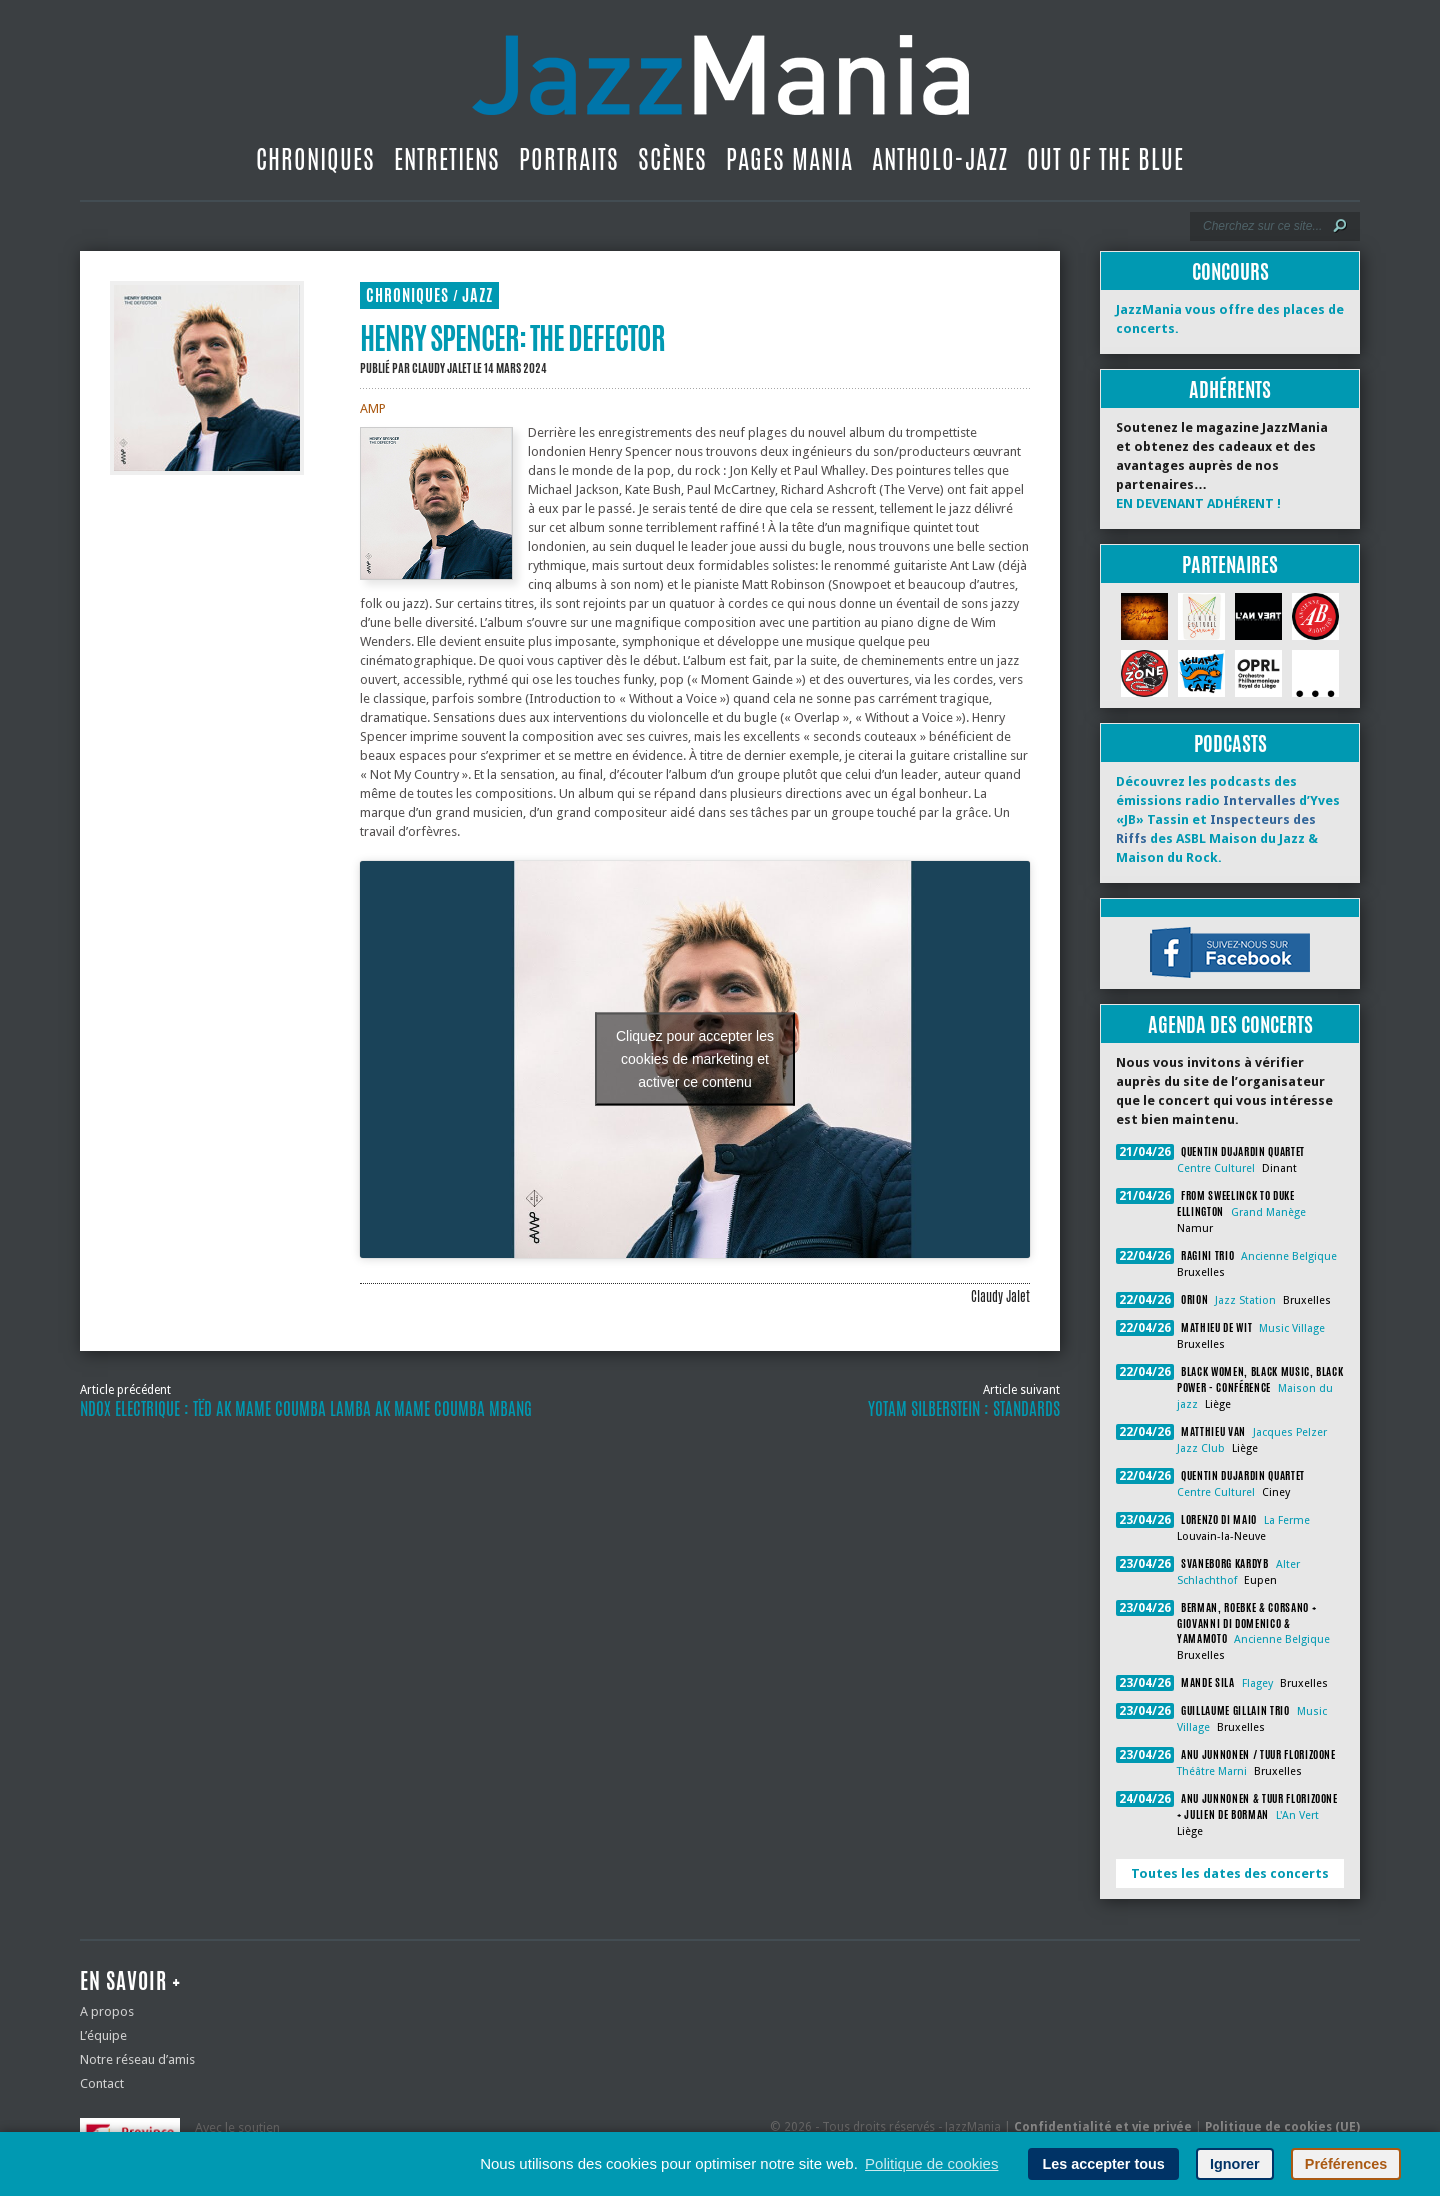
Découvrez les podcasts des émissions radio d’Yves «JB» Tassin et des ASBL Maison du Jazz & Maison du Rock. (1228, 819)
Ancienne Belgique (1289, 1256)
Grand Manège (1268, 1212)
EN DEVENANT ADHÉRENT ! (1198, 503)
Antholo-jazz (940, 159)
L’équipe (103, 2035)
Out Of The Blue (1105, 159)
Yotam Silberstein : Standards (964, 1409)
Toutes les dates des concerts (1230, 1873)
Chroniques (315, 159)
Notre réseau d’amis (137, 2059)
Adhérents (1230, 389)
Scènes (672, 159)
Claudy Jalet (441, 368)
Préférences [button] (1346, 2164)
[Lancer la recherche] (1340, 226)
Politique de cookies (931, 2163)
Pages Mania (789, 159)
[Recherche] (1261, 226)
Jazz (477, 295)
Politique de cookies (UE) (1282, 2127)
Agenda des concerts (1230, 1024)
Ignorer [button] (1235, 2164)
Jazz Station (1245, 1300)
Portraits (569, 159)
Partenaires (1230, 564)
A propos (107, 2011)
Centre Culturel (1216, 1168)
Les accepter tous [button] (1103, 2164)
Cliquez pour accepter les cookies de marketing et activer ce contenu (695, 1059)
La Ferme (1287, 1520)
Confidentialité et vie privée (1103, 2127)
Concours (1230, 271)
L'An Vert (1297, 1815)
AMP (373, 408)
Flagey (1257, 1683)
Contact (102, 2083)
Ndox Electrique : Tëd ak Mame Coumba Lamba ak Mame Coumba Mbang (306, 1409)
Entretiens (447, 159)
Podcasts (1230, 743)
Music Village (1292, 1328)
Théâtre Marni (1212, 1771)
